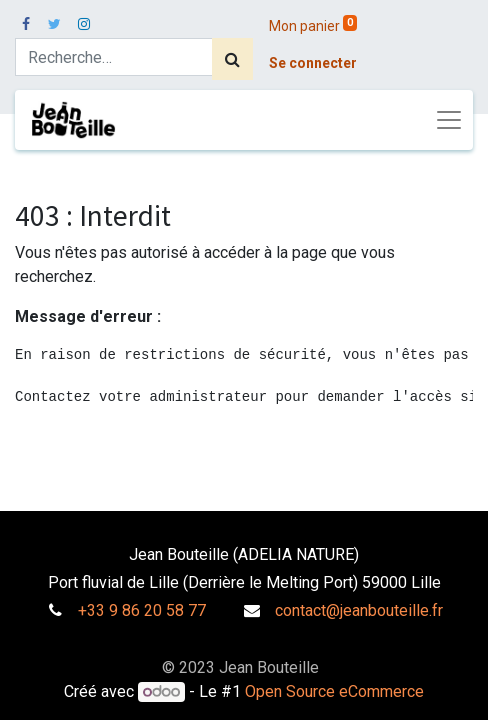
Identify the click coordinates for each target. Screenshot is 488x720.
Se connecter (313, 63)
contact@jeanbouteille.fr (359, 610)
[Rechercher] (232, 59)
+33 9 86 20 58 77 (142, 610)
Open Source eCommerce (334, 691)
